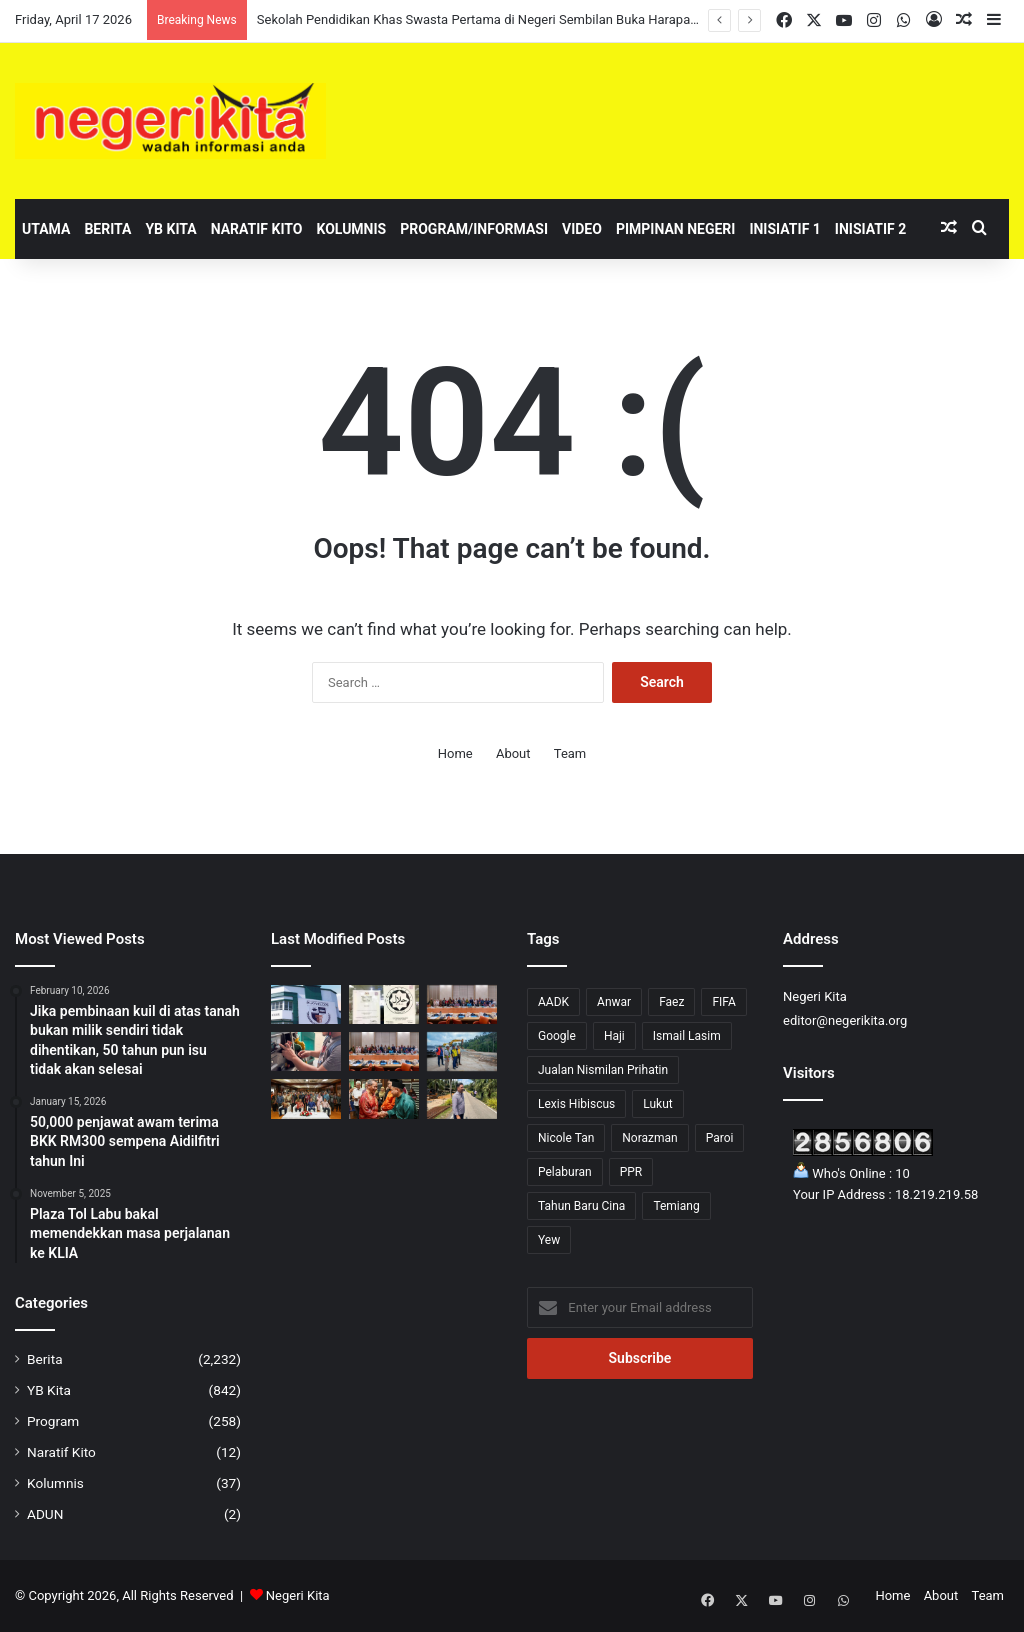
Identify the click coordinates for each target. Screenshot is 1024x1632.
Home (455, 753)
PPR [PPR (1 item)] (631, 1172)
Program (53, 1421)
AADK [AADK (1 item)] (553, 1002)
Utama (46, 229)
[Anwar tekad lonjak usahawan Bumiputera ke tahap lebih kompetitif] (462, 1004)
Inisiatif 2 (870, 229)
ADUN (45, 1514)
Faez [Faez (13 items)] (671, 1002)
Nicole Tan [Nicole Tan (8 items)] (566, 1138)
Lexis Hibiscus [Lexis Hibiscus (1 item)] (576, 1104)
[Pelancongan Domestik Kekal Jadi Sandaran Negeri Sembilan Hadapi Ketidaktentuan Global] (384, 1098)
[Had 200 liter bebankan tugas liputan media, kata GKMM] (306, 1051)
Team (570, 753)
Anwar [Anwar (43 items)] (614, 1002)
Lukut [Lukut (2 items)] (657, 1104)
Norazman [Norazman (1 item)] (649, 1138)
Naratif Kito (257, 229)
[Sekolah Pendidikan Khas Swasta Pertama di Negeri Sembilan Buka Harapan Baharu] (306, 1004)
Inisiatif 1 (784, 229)
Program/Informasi (474, 229)
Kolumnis (351, 229)
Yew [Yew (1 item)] (549, 1240)
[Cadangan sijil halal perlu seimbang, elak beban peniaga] (384, 1004)
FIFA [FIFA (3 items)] (723, 1002)
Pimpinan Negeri (676, 229)
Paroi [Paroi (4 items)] (720, 1138)
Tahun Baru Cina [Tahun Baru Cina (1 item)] (581, 1206)
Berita (107, 229)
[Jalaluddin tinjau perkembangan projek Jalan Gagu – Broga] (462, 1051)
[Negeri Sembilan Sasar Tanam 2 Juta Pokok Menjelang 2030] (306, 1098)
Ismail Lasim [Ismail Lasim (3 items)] (687, 1036)
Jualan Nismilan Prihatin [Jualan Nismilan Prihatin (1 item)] (603, 1070)
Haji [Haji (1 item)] (614, 1036)
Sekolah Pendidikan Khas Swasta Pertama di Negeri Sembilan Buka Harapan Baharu (499, 19)
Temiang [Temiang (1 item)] (676, 1206)
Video (582, 229)
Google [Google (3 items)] (557, 1036)
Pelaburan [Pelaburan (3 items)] (565, 1172)
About (513, 753)
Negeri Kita (298, 1595)
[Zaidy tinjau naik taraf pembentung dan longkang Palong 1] (462, 1098)
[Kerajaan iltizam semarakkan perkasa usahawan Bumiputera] (384, 1051)
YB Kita (170, 229)
